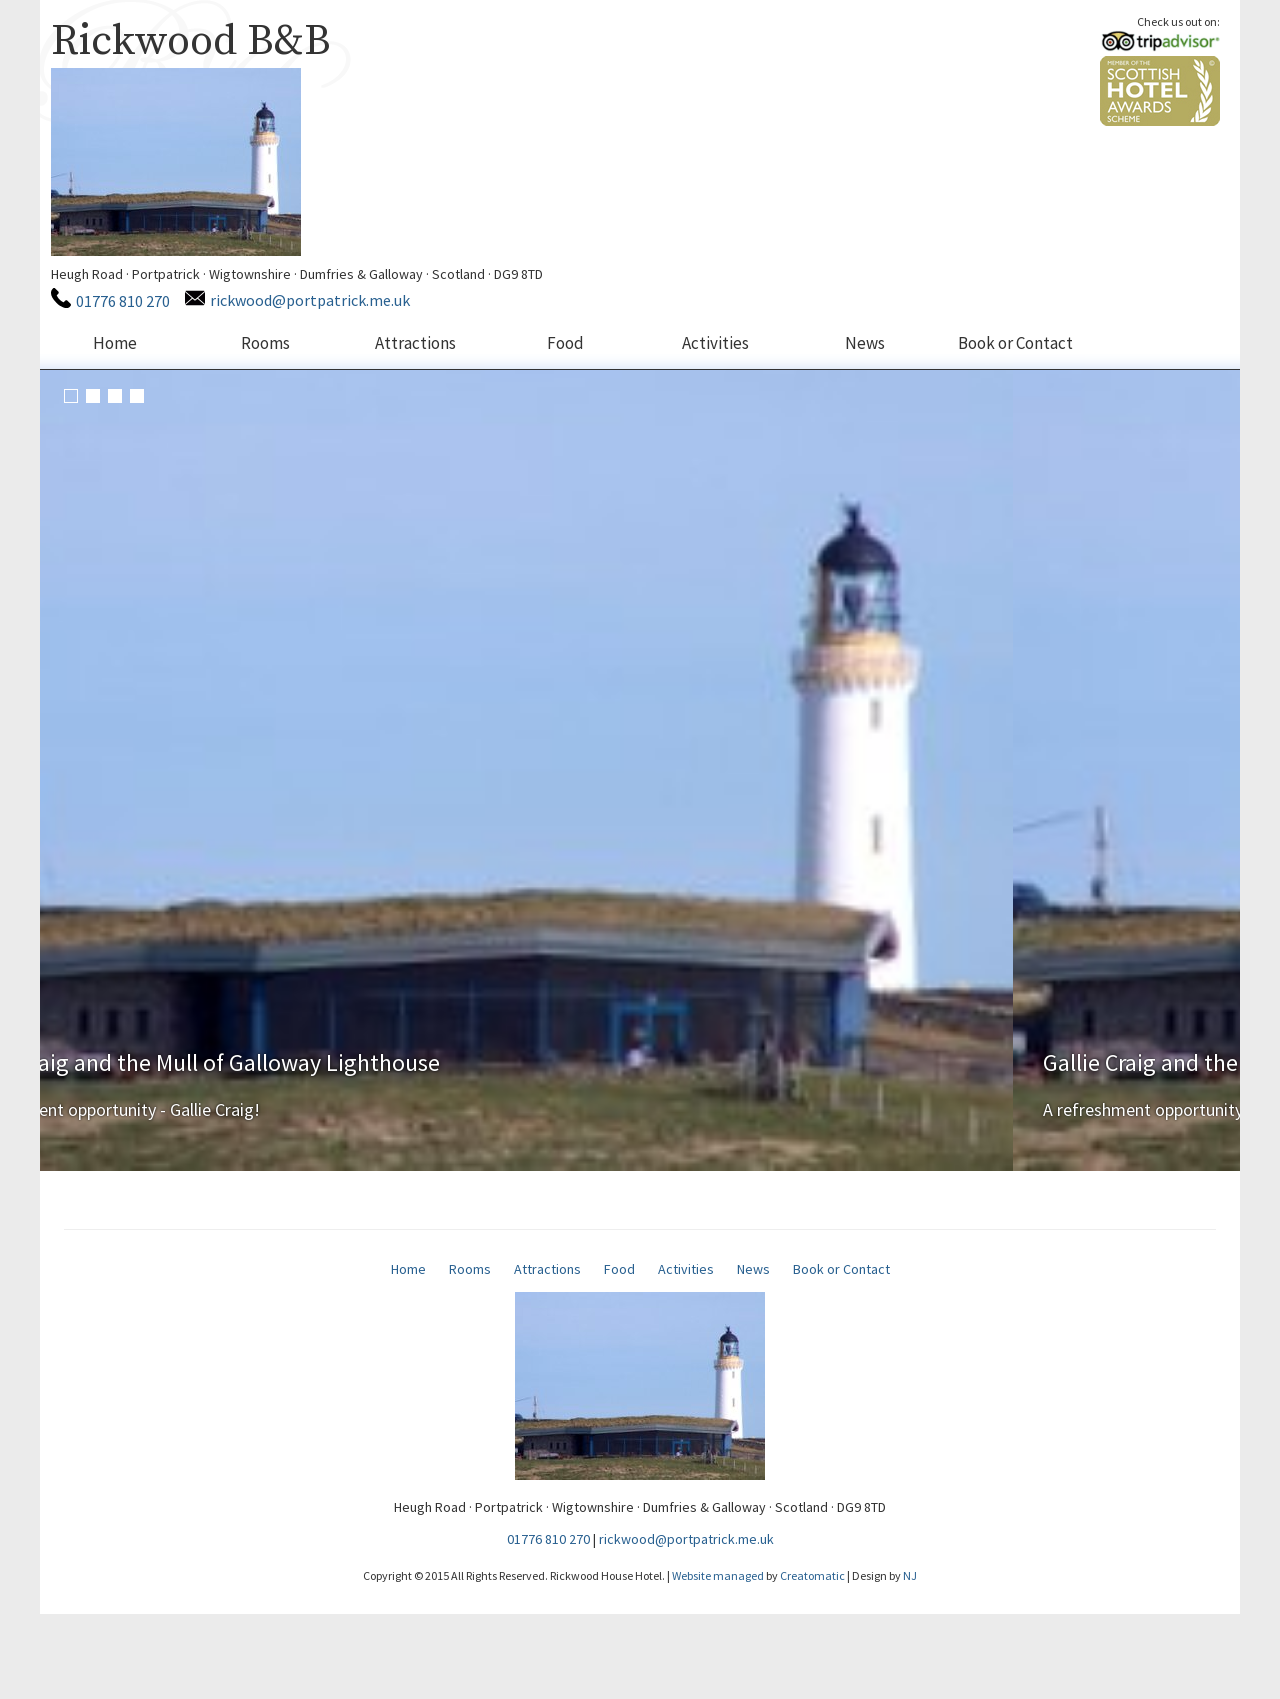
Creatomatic (812, 1660)
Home (115, 343)
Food (565, 343)
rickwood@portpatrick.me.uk (309, 300)
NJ (910, 1660)
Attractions (415, 343)
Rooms (265, 343)
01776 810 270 (122, 301)
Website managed (718, 1660)
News (865, 343)
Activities (715, 343)
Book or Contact (1015, 343)
